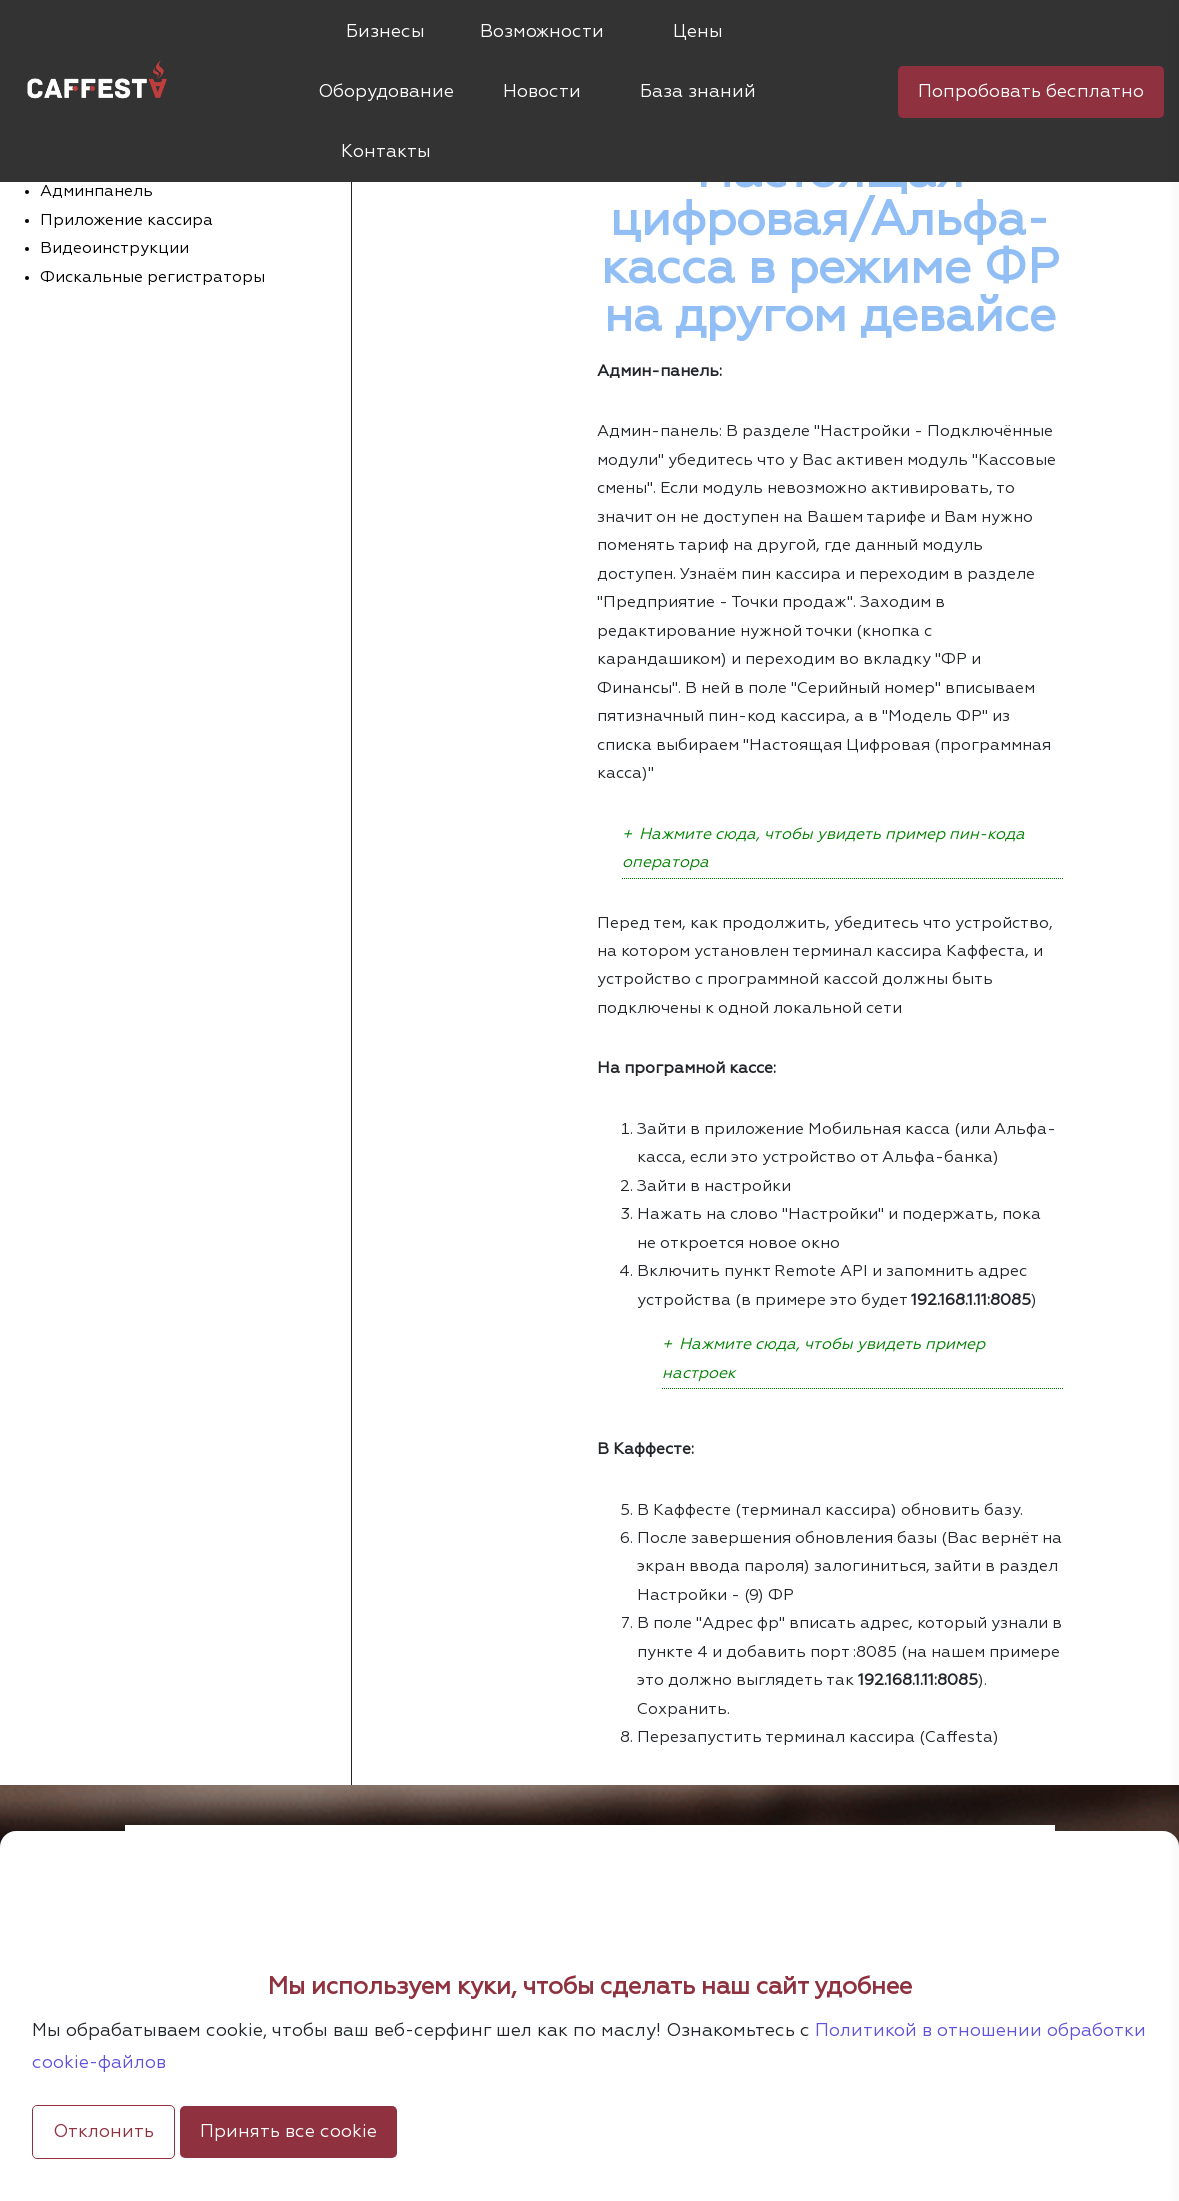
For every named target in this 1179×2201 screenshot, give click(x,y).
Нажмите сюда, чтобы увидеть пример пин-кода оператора (823, 849)
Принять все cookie (288, 2132)
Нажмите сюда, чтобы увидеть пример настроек (823, 1359)
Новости (542, 92)
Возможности (542, 32)
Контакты (386, 152)
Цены (698, 32)
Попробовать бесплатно (1031, 92)
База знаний (698, 92)
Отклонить (103, 2132)
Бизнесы (385, 32)
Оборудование (386, 92)
